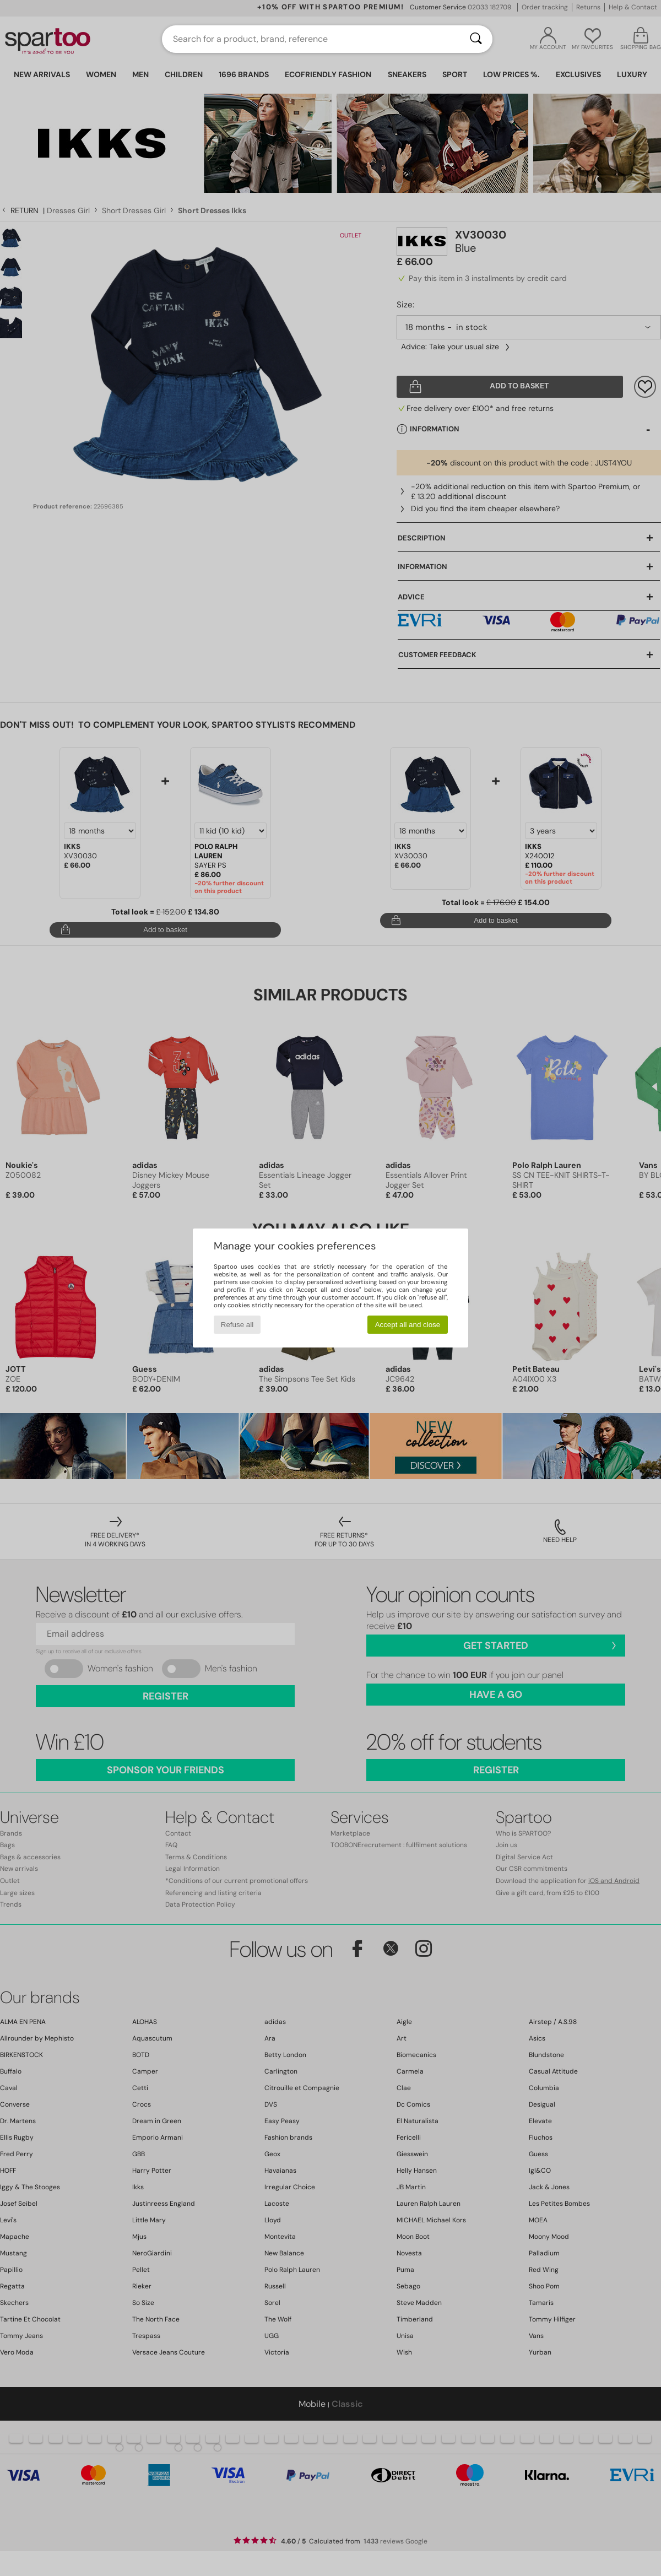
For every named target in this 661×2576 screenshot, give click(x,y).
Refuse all (237, 1325)
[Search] (476, 39)
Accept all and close (408, 1325)
